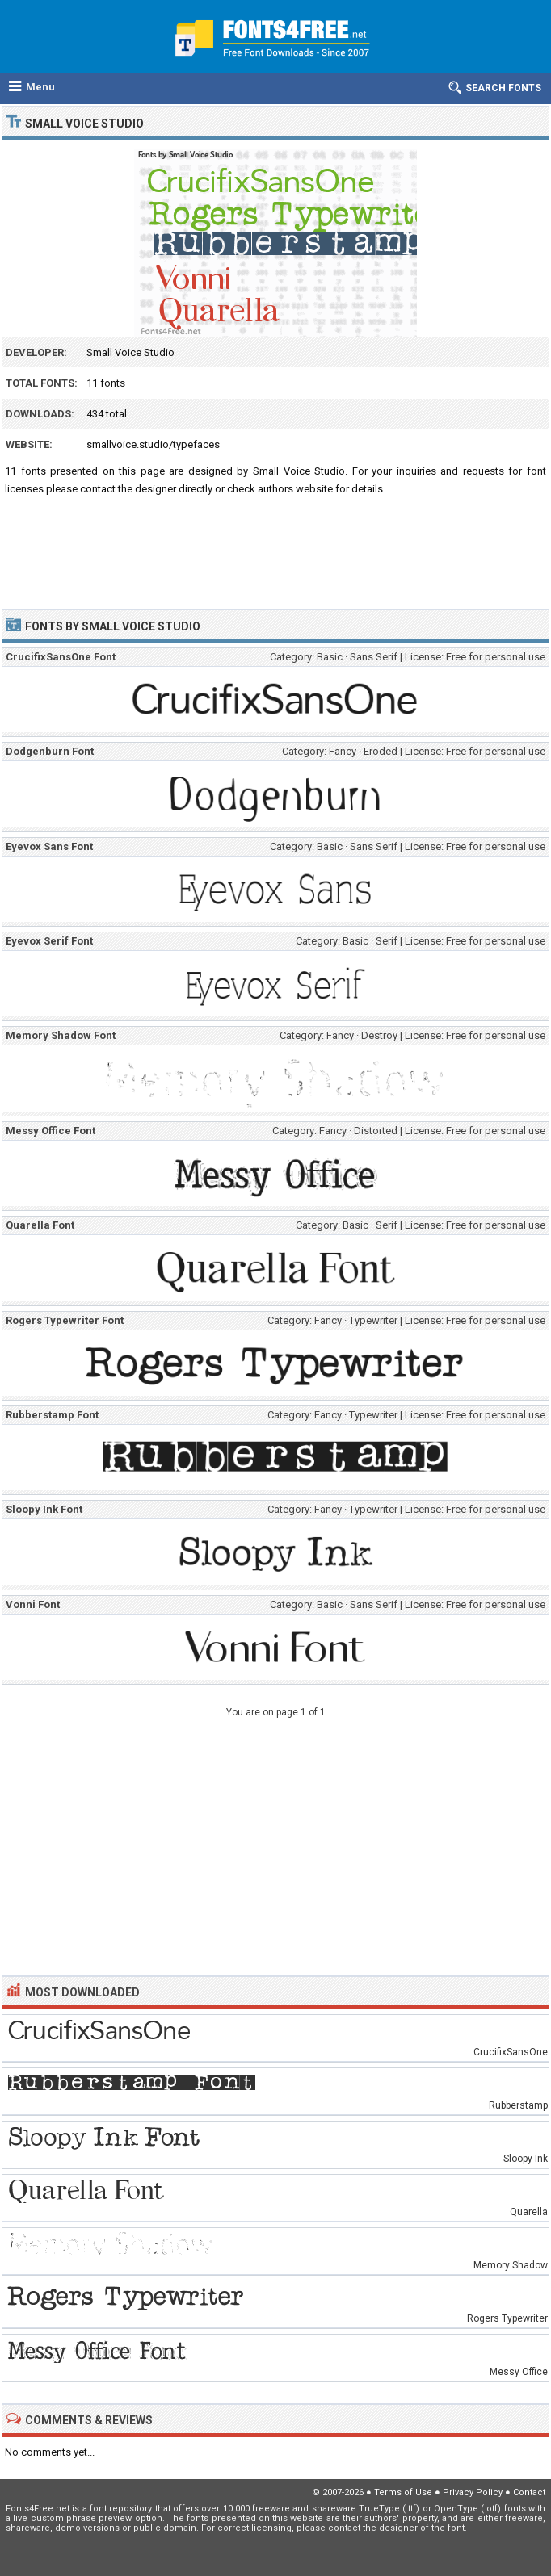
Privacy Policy (473, 2492)
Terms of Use (403, 2492)
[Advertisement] (275, 549)
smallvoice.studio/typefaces (153, 444)
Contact (529, 2492)
